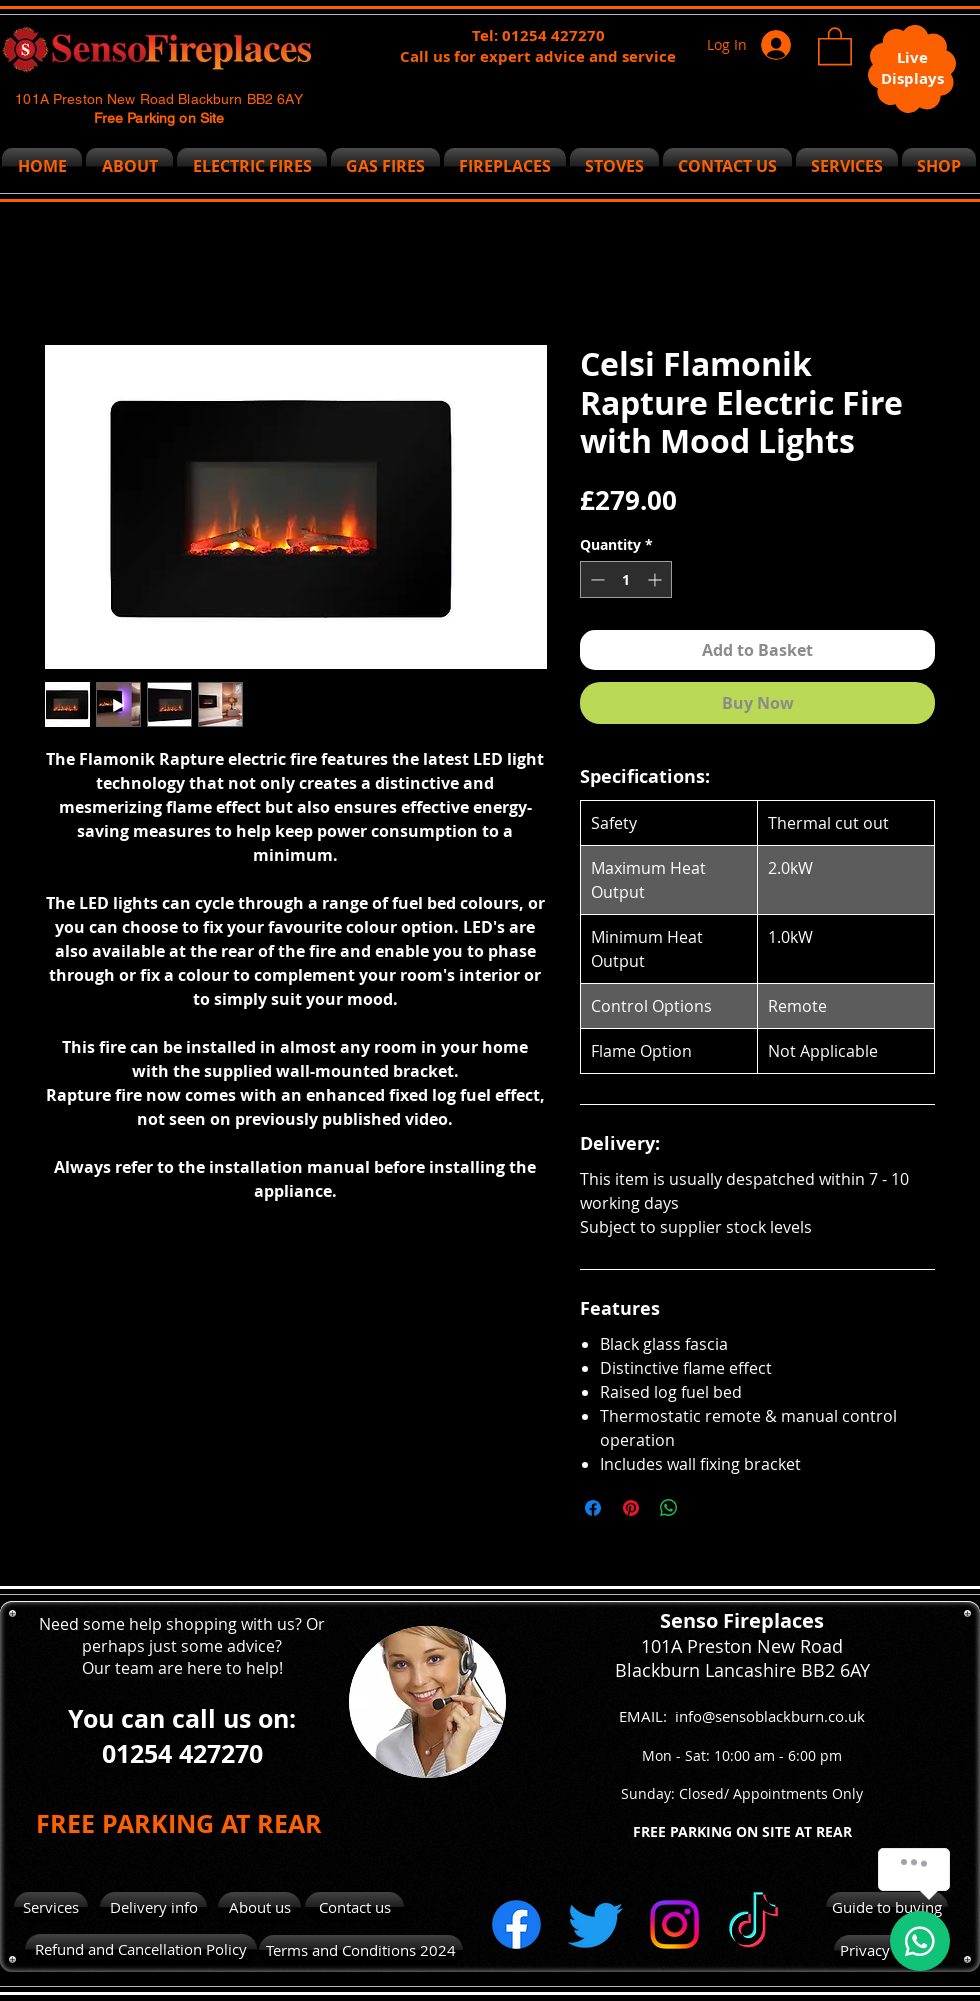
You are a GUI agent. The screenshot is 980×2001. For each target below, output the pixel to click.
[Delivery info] (153, 1907)
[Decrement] (595, 579)
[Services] (51, 1907)
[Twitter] (595, 1924)
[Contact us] (354, 1907)
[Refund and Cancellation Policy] (141, 1949)
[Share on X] (707, 1508)
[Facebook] (516, 1924)
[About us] (259, 1907)
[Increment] (656, 579)
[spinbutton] (626, 579)
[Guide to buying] (887, 1907)
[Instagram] (674, 1924)
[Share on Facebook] (593, 1508)
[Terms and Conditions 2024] (361, 1950)
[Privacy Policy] (887, 1950)
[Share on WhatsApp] (669, 1508)
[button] (835, 45)
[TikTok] (753, 1924)
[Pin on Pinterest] (631, 1508)
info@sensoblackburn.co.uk (770, 1716)
